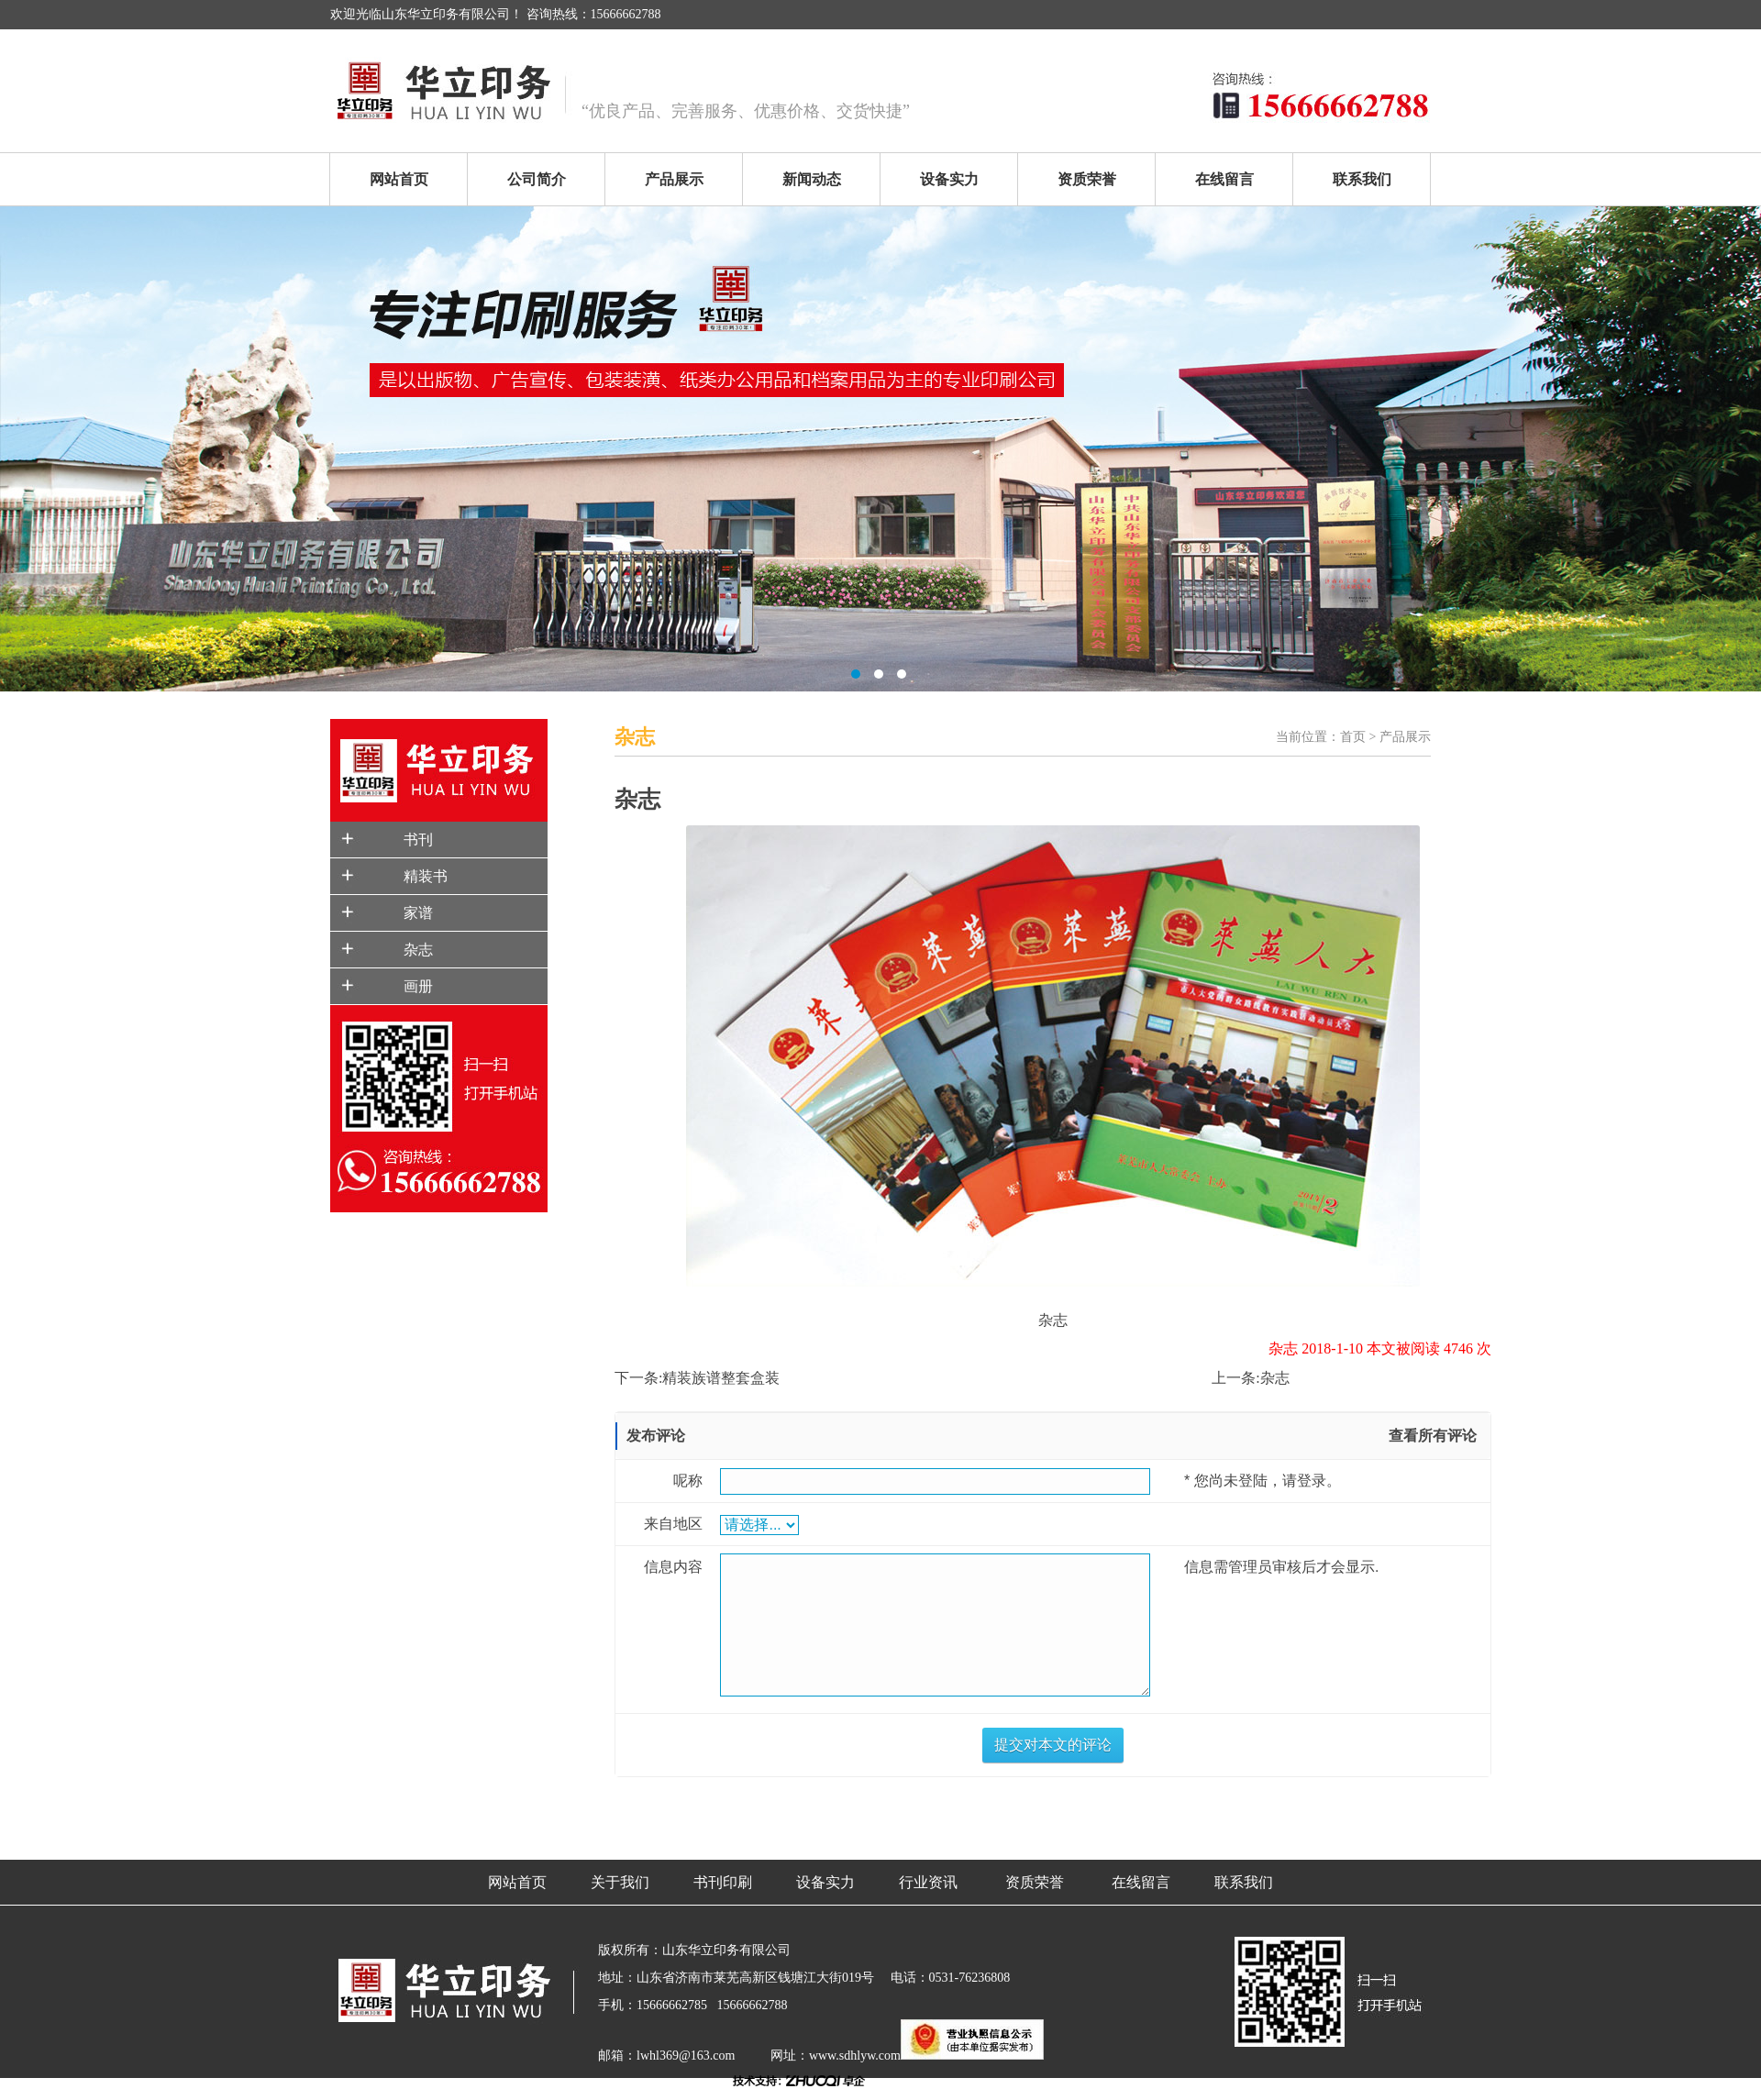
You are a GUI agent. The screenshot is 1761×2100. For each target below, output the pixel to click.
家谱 (418, 913)
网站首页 (399, 179)
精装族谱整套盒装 (721, 1378)
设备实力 (949, 179)
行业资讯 (928, 1882)
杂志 (418, 949)
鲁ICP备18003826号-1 (660, 2086)
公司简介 (536, 179)
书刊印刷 (722, 1882)
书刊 (418, 839)
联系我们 (1362, 179)
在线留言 (1224, 179)
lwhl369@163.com (686, 2055)
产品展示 (674, 179)
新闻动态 (811, 179)
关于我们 (620, 1882)
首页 (1353, 737)
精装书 (426, 876)
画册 (418, 986)
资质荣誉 (1087, 179)
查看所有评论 (1433, 1435)
